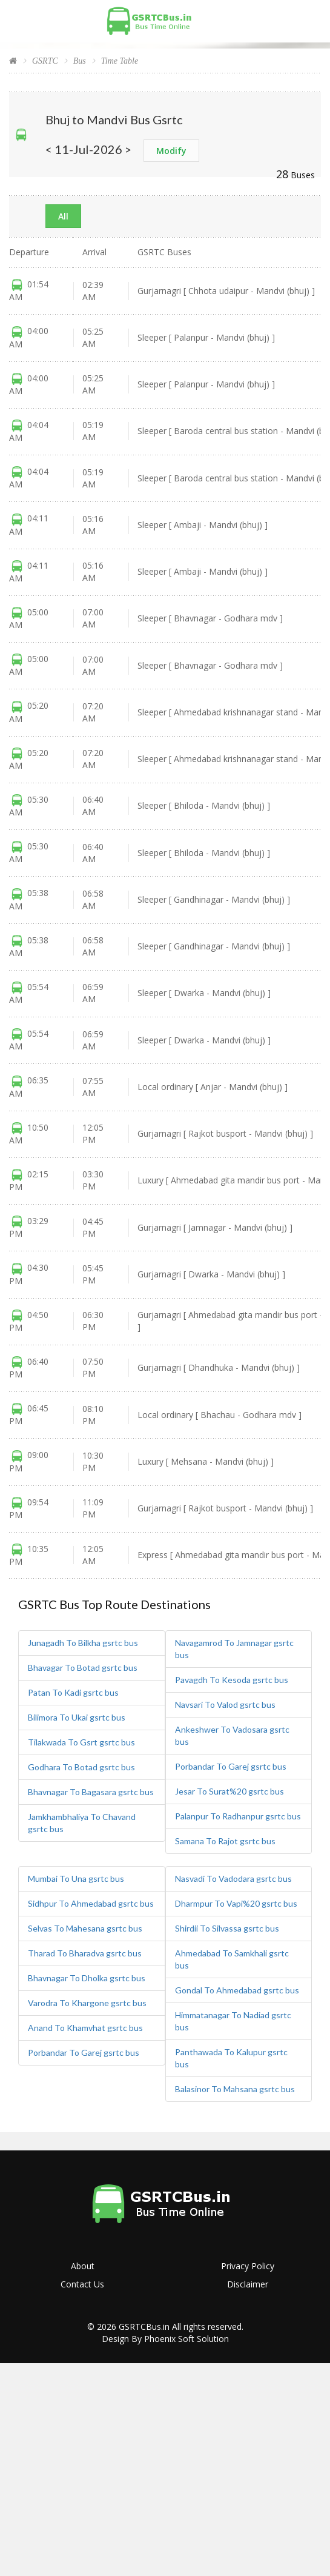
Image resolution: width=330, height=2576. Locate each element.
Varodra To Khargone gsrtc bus (87, 2003)
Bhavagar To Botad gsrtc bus (82, 1667)
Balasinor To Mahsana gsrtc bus (235, 2089)
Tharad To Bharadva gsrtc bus (85, 1953)
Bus (79, 60)
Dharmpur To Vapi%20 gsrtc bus (236, 1903)
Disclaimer (247, 2284)
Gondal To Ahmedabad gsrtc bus (237, 1990)
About (82, 2266)
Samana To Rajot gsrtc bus (225, 1841)
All (63, 216)
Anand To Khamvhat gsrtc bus (85, 2027)
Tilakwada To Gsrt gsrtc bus (81, 1742)
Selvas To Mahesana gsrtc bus (85, 1928)
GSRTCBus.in (144, 2326)
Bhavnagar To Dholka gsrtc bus (86, 1978)
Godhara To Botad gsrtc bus (81, 1767)
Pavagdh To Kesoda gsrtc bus (231, 1679)
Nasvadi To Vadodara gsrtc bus (233, 1878)
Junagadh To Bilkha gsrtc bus (83, 1643)
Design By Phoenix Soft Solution (165, 2338)
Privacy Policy (247, 2266)
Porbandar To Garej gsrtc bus (230, 1766)
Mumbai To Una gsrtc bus (76, 1878)
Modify (171, 150)
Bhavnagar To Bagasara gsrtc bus (91, 1792)
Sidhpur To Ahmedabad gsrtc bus (91, 1903)
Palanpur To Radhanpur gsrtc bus (238, 1816)
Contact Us (82, 2284)
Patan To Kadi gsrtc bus (73, 1692)
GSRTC (45, 60)
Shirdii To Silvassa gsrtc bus (227, 1928)
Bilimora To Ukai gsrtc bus (76, 1717)
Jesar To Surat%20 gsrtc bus (229, 1791)
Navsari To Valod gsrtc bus (225, 1704)
